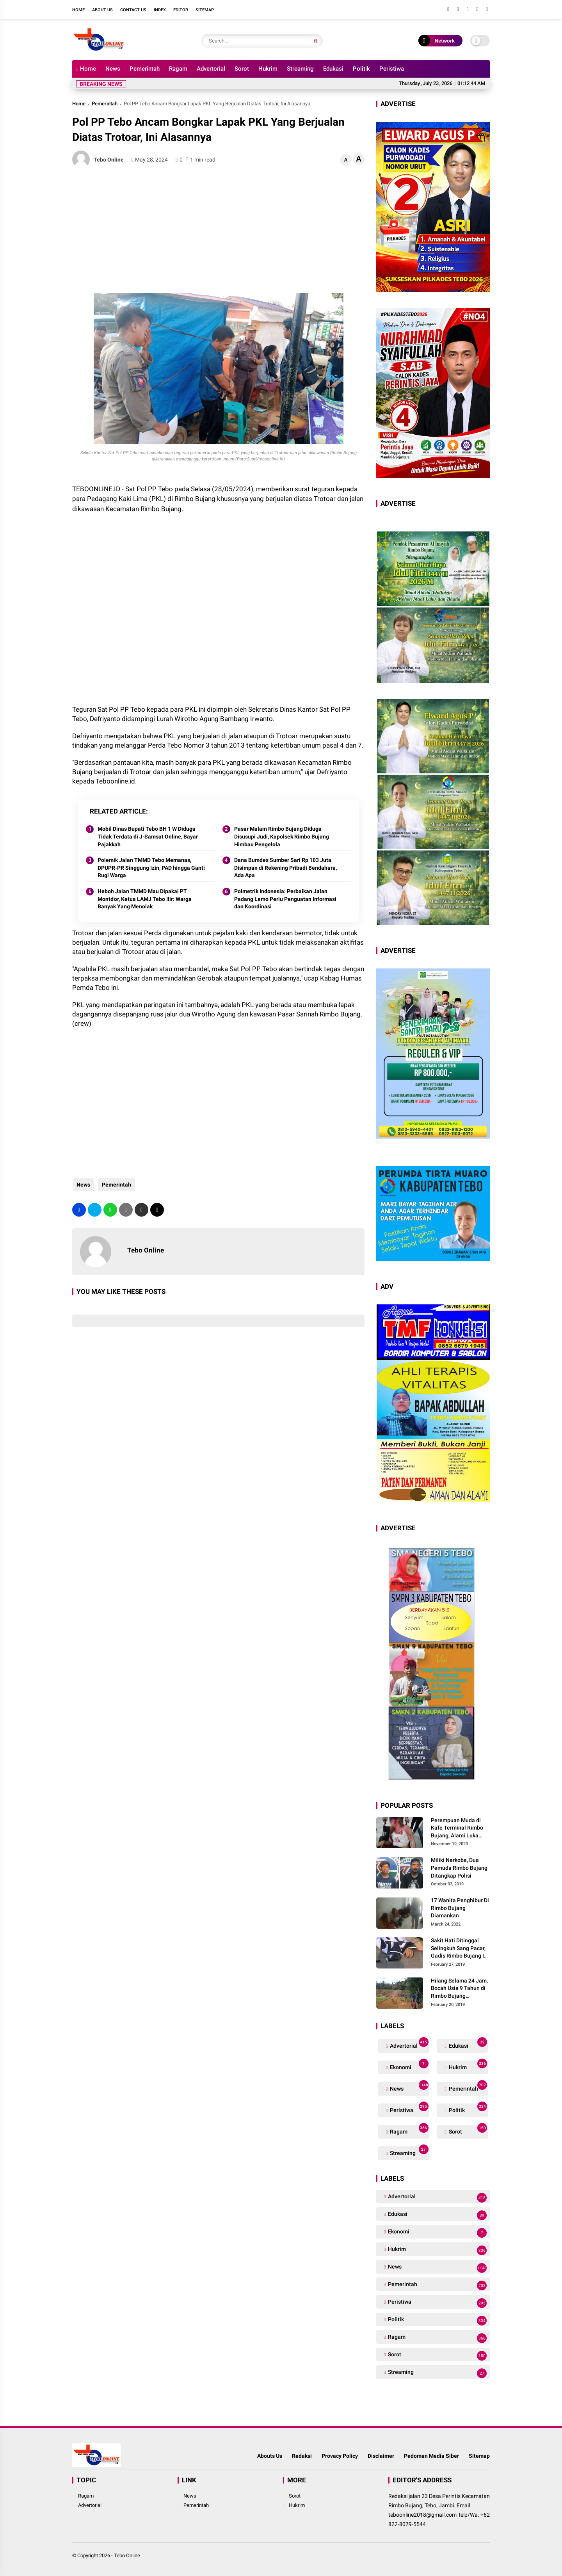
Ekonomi (408, 2065)
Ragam (178, 68)
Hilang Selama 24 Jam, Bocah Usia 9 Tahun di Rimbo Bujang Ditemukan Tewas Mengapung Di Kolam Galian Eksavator (459, 1988)
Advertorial (211, 68)
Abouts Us (269, 2456)
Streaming (300, 68)
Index (160, 9)
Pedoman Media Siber (431, 2456)
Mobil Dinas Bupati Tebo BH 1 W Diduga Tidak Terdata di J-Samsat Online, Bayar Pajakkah (148, 836)
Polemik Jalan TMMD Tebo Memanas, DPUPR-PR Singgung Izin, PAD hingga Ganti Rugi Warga (151, 867)
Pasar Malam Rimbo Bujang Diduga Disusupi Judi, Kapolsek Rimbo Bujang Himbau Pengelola (281, 836)
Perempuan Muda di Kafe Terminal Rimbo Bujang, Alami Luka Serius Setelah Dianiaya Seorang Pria (460, 1828)
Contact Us (133, 9)
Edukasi (333, 68)
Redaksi (302, 2456)
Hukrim (267, 68)
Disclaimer (381, 2456)
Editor (180, 9)
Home (78, 9)
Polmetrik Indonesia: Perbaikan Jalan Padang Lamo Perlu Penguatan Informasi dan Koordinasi (285, 899)
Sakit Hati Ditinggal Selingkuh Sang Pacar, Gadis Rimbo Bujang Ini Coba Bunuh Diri (460, 1948)
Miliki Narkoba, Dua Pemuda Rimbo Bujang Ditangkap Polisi (459, 1867)
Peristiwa (391, 68)
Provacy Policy (340, 2456)
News (112, 68)
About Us (102, 9)
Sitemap (205, 9)
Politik (361, 68)
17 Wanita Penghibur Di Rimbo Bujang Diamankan (460, 1908)
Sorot (242, 68)
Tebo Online (127, 2555)
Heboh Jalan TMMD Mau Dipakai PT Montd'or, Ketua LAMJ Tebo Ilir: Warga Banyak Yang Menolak (145, 899)
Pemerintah (145, 68)
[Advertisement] (218, 230)
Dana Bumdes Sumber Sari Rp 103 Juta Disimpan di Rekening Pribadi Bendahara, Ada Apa (285, 867)
